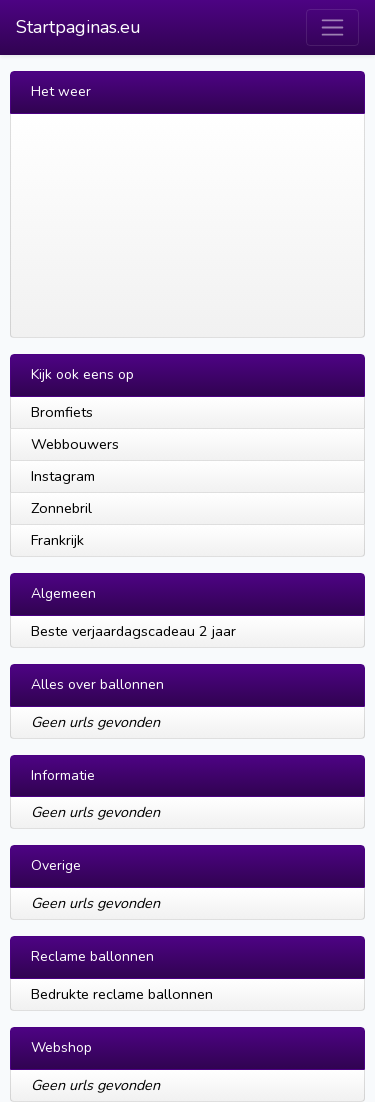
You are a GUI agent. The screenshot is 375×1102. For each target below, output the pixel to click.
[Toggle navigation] (332, 27)
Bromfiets (62, 412)
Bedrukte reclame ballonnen (122, 994)
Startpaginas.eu (78, 27)
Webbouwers (75, 444)
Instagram (63, 476)
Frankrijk (57, 540)
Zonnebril (61, 508)
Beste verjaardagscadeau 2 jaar (133, 631)
